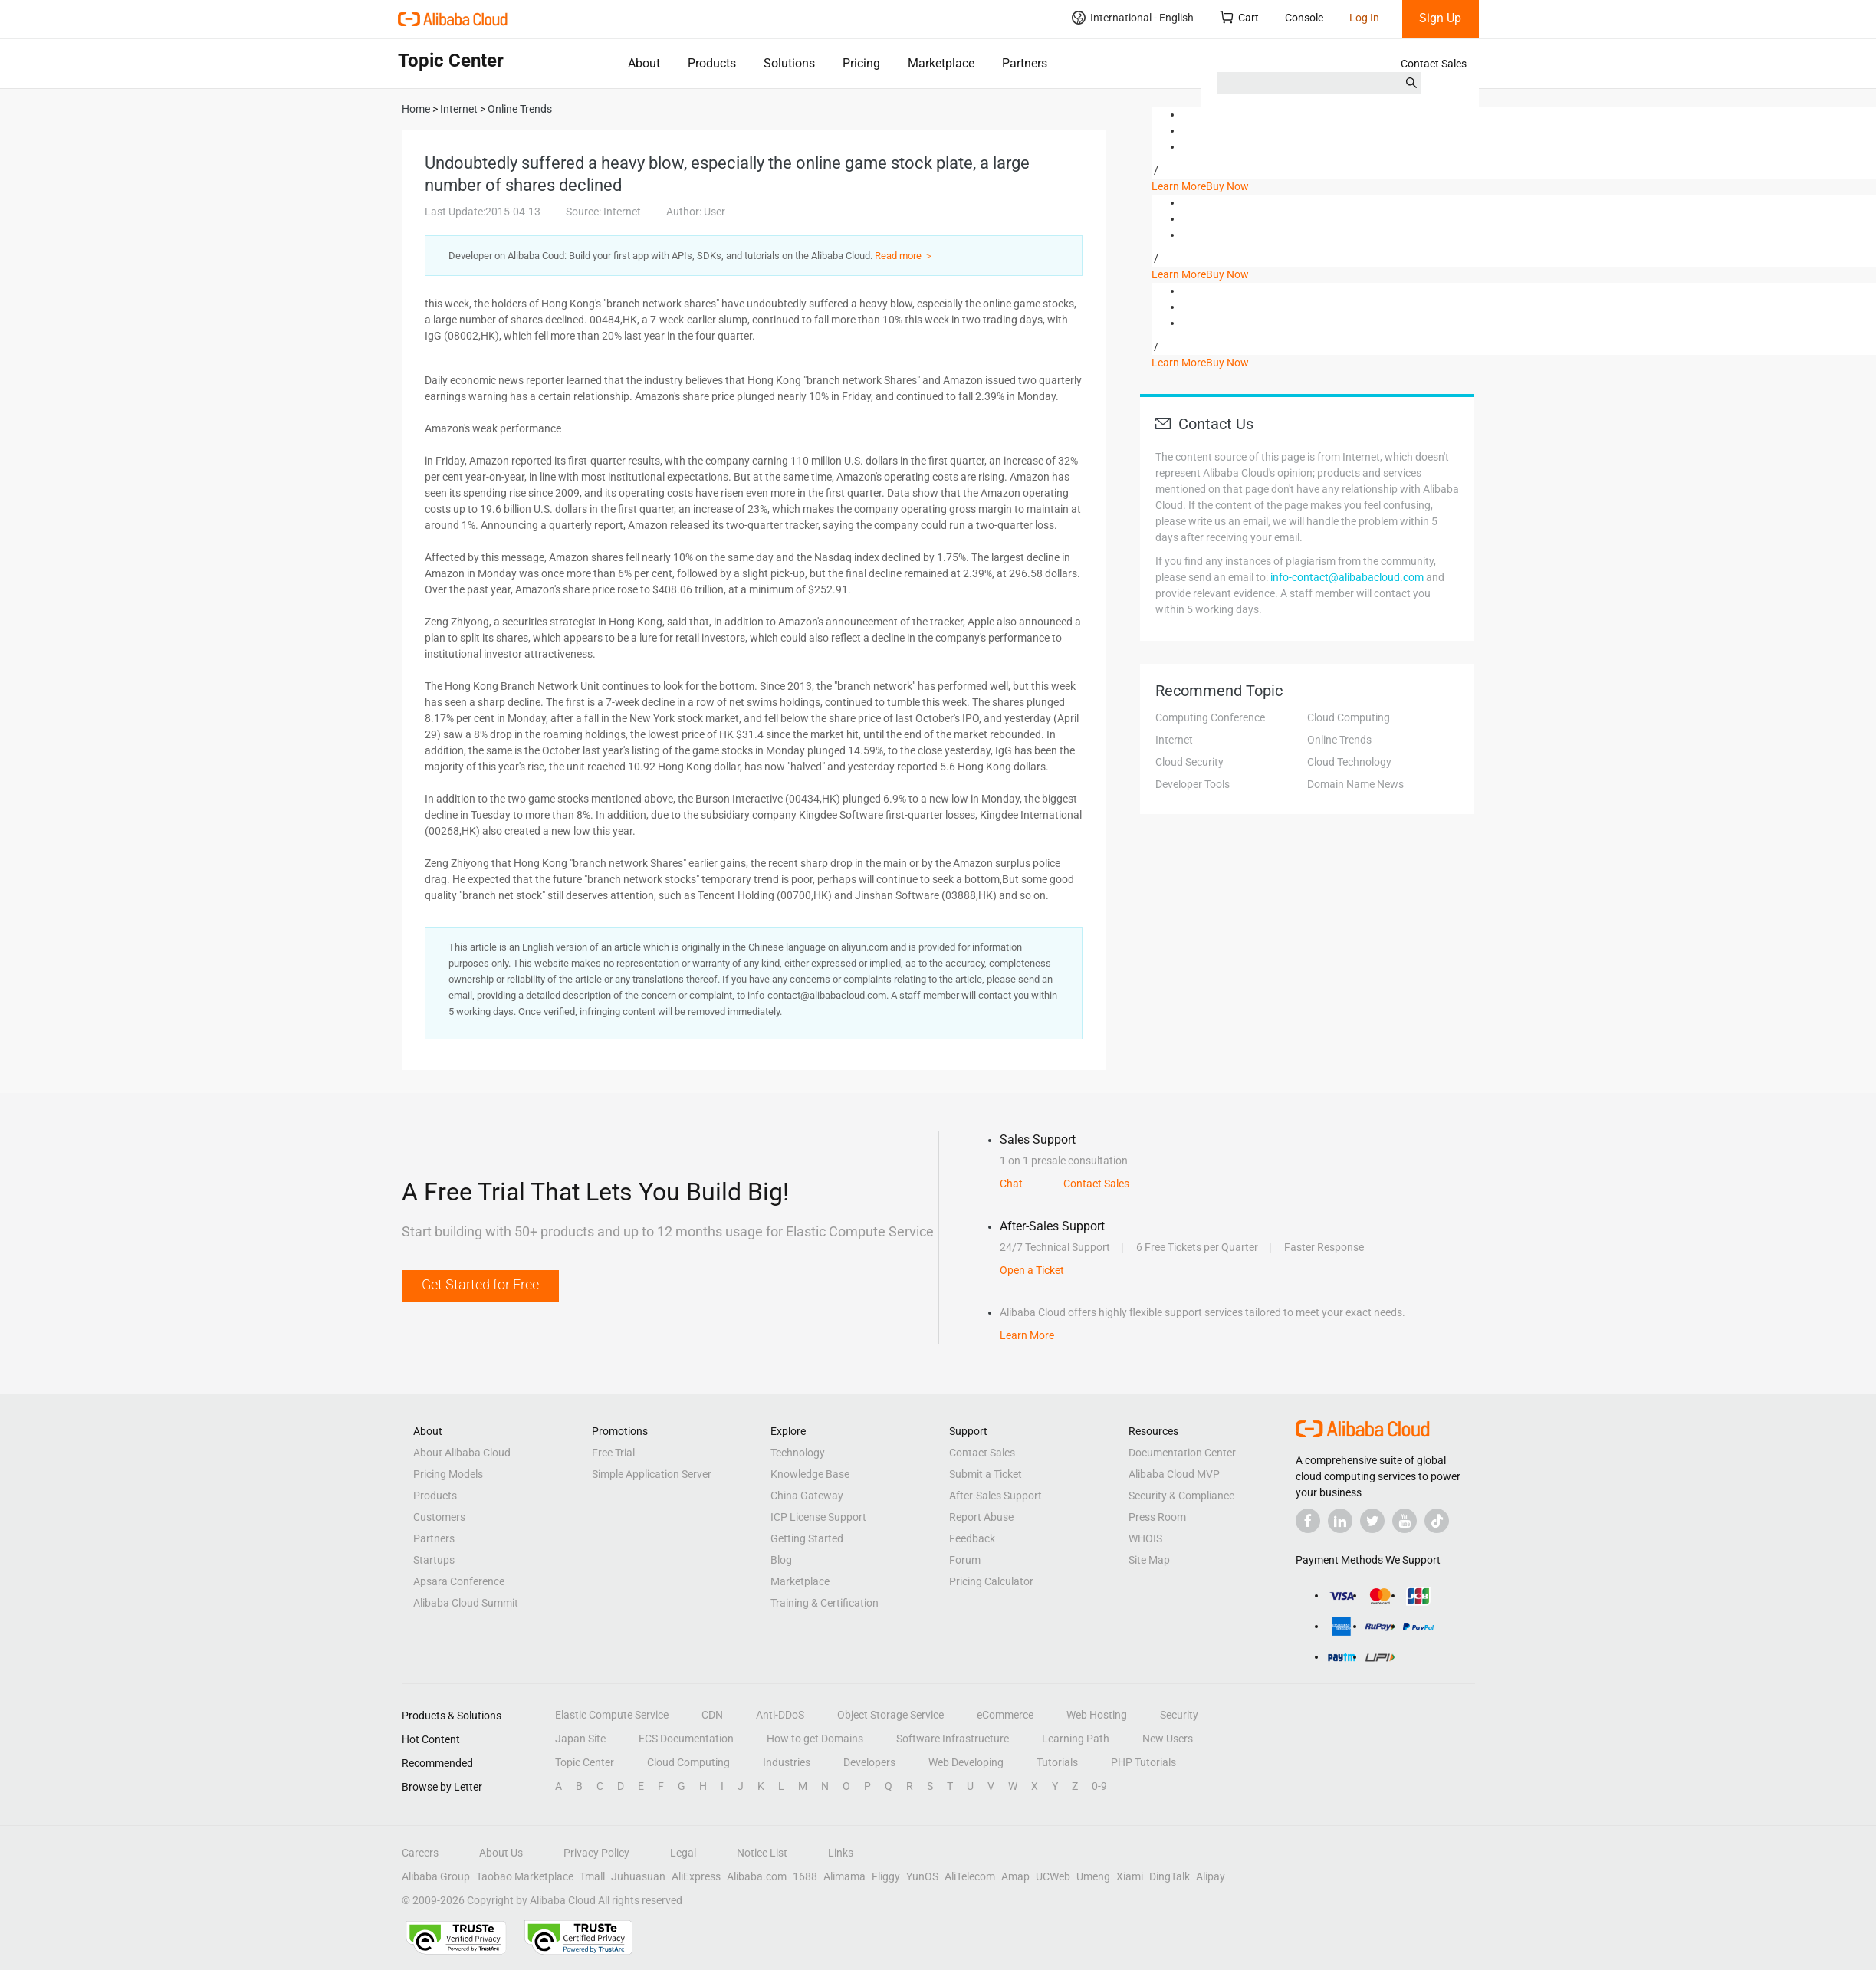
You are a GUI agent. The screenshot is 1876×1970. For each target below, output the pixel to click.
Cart (1239, 17)
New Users (1167, 1738)
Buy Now (1227, 186)
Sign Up (1440, 18)
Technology (797, 1452)
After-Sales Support (995, 1495)
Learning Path (1075, 1738)
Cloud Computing (1348, 717)
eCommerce (1005, 1715)
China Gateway (806, 1495)
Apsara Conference (458, 1581)
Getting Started (806, 1538)
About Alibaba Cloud (462, 1452)
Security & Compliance (1181, 1495)
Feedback (972, 1538)
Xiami (1129, 1876)
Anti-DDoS (780, 1715)
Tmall (592, 1876)
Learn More (1179, 186)
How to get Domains (815, 1738)
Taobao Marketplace (524, 1876)
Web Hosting (1096, 1715)
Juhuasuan (638, 1876)
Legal (683, 1853)
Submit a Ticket (985, 1474)
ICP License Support (818, 1517)
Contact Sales (1434, 63)
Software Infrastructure (952, 1738)
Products (712, 63)
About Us (501, 1853)
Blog (781, 1560)
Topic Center (584, 1762)
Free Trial (613, 1452)
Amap (1015, 1876)
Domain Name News (1355, 784)
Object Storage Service (890, 1715)
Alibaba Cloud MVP (1174, 1474)
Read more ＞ (904, 255)
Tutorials (1057, 1762)
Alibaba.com (757, 1876)
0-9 (1099, 1786)
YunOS (922, 1876)
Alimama (844, 1876)
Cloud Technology (1349, 762)
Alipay (1210, 1876)
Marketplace (941, 63)
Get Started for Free (480, 1284)
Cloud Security (1189, 762)
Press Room (1157, 1517)
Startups (434, 1560)
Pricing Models (448, 1474)
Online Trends (1339, 740)
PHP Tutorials (1143, 1762)
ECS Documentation (686, 1738)
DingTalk (1169, 1876)
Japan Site (580, 1738)
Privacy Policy (596, 1853)
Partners (1024, 63)
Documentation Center (1182, 1452)
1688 (805, 1876)
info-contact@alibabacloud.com (1347, 577)
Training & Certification (824, 1603)
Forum (965, 1560)
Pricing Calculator (991, 1581)
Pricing (861, 63)
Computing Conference (1210, 717)
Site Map (1149, 1560)
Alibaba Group (436, 1876)
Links (840, 1853)
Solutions (789, 63)
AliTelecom (970, 1876)
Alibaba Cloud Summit (465, 1603)
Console (1304, 17)
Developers (869, 1762)
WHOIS (1145, 1538)
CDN (712, 1715)
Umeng (1093, 1876)
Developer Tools (1192, 784)
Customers (439, 1517)
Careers (420, 1853)
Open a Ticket (1032, 1270)
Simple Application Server (651, 1474)
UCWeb (1053, 1876)
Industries (786, 1762)
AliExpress (696, 1876)
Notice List (762, 1853)
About (644, 63)
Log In (1364, 17)
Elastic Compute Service (612, 1715)
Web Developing (966, 1762)
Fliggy (886, 1876)
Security (1179, 1715)
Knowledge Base (809, 1474)
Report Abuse (981, 1517)
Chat (1011, 1183)
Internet (1174, 740)
